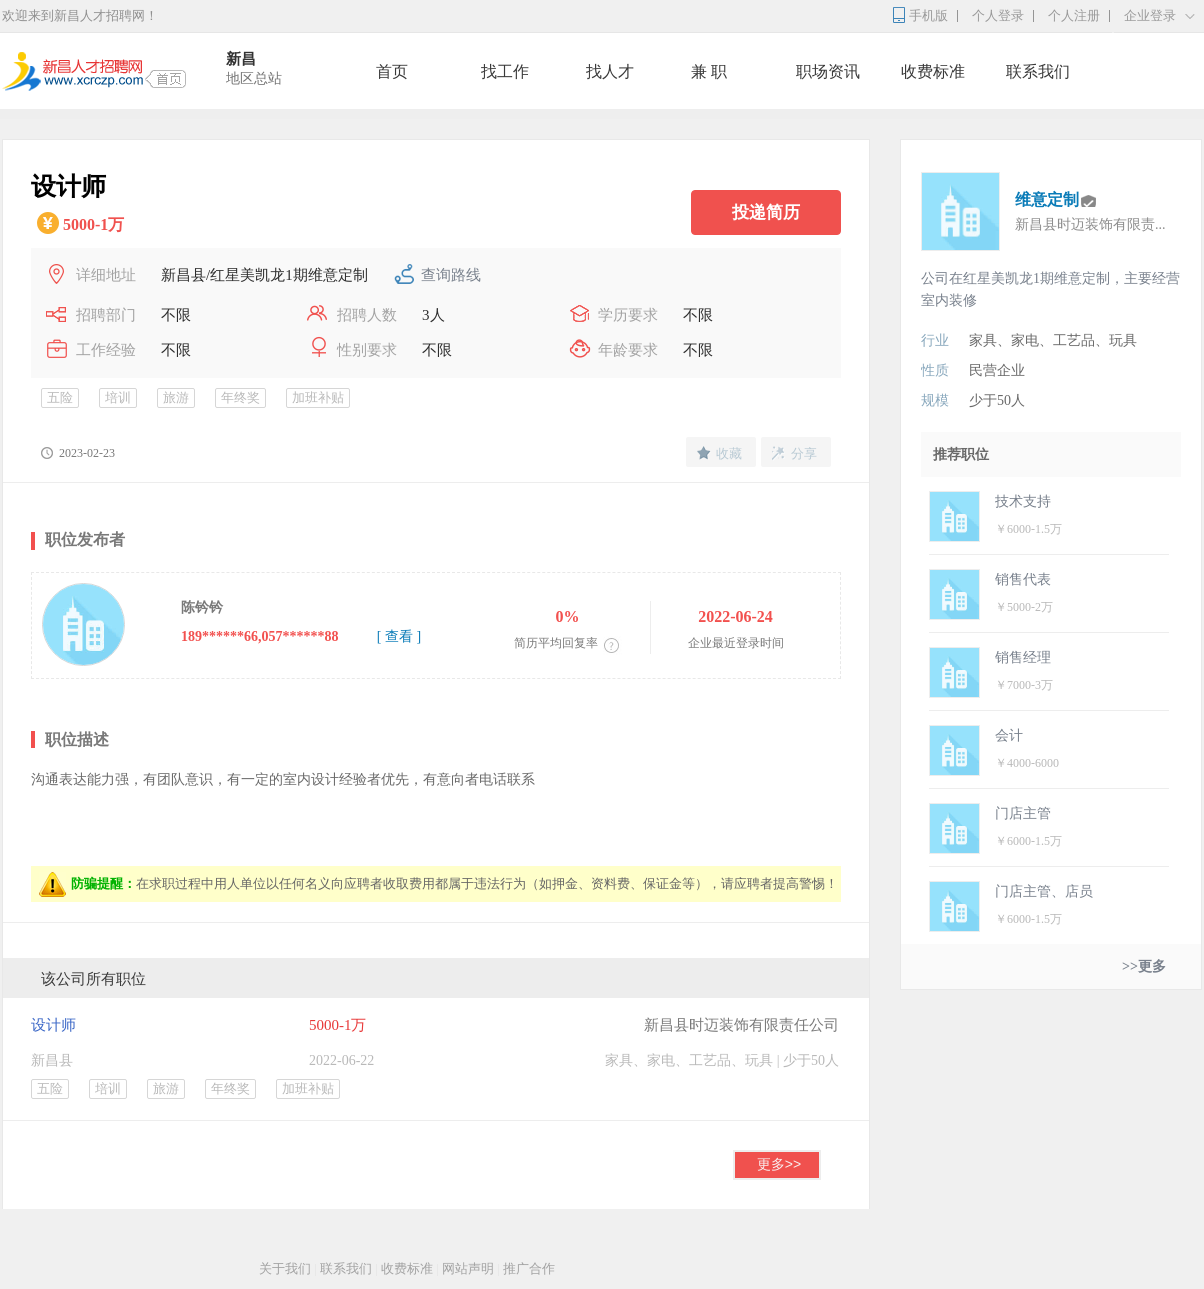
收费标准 (933, 71)
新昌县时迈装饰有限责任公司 (741, 1025)
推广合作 (529, 1268)
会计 (1009, 735)
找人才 (610, 71)
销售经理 (1023, 657)
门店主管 (1023, 813)
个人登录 (998, 15)
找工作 (505, 71)
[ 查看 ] (399, 636)
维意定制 (1047, 199)
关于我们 (285, 1268)
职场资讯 (828, 71)
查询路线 (451, 275)
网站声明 (468, 1268)
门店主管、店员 (1044, 891)
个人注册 (1074, 15)
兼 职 (709, 71)
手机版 (928, 15)
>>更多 (1144, 966)
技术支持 (1023, 501)
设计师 (53, 1025)
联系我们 (1038, 71)
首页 (392, 71)
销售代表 (1023, 579)
